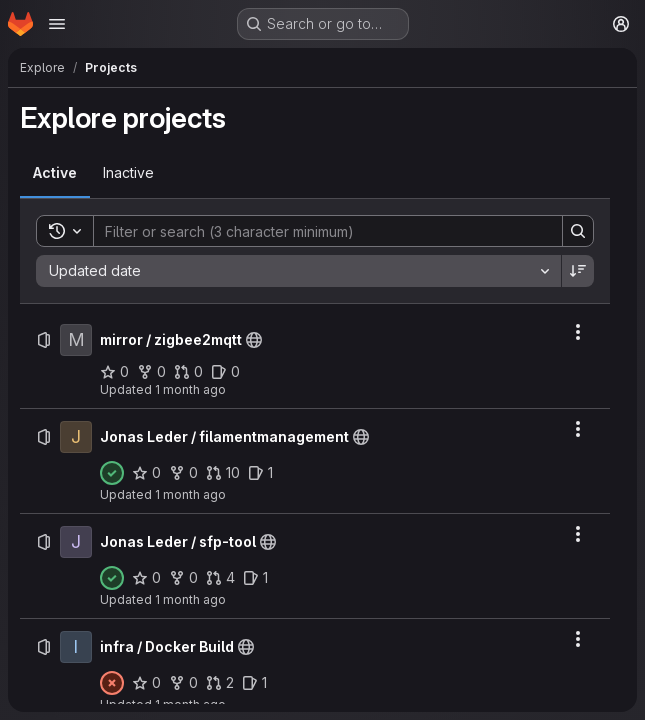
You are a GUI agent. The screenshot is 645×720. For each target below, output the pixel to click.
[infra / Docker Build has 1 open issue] (254, 683)
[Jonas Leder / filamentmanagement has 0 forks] (183, 473)
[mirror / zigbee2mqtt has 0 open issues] (225, 372)
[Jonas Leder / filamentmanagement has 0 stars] (146, 473)
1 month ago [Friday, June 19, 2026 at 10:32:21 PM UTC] (190, 599)
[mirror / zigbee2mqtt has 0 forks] (151, 372)
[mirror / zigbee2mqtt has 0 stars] (114, 372)
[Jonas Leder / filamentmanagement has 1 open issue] (260, 473)
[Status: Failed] (112, 683)
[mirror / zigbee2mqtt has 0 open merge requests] (188, 372)
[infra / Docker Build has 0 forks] (183, 683)
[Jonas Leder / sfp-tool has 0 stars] (146, 578)
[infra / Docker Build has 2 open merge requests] (220, 683)
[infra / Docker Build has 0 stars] (146, 683)
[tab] (55, 173)
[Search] (318, 231)
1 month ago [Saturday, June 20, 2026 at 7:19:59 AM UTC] (190, 389)
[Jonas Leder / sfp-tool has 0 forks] (183, 578)
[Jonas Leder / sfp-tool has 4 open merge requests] (220, 578)
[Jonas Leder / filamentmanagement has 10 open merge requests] (223, 473)
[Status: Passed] (112, 473)
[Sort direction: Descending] (578, 271)
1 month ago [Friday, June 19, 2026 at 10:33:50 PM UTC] (190, 494)
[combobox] (298, 271)
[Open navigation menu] (57, 24)
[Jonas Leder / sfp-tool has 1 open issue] (255, 578)
